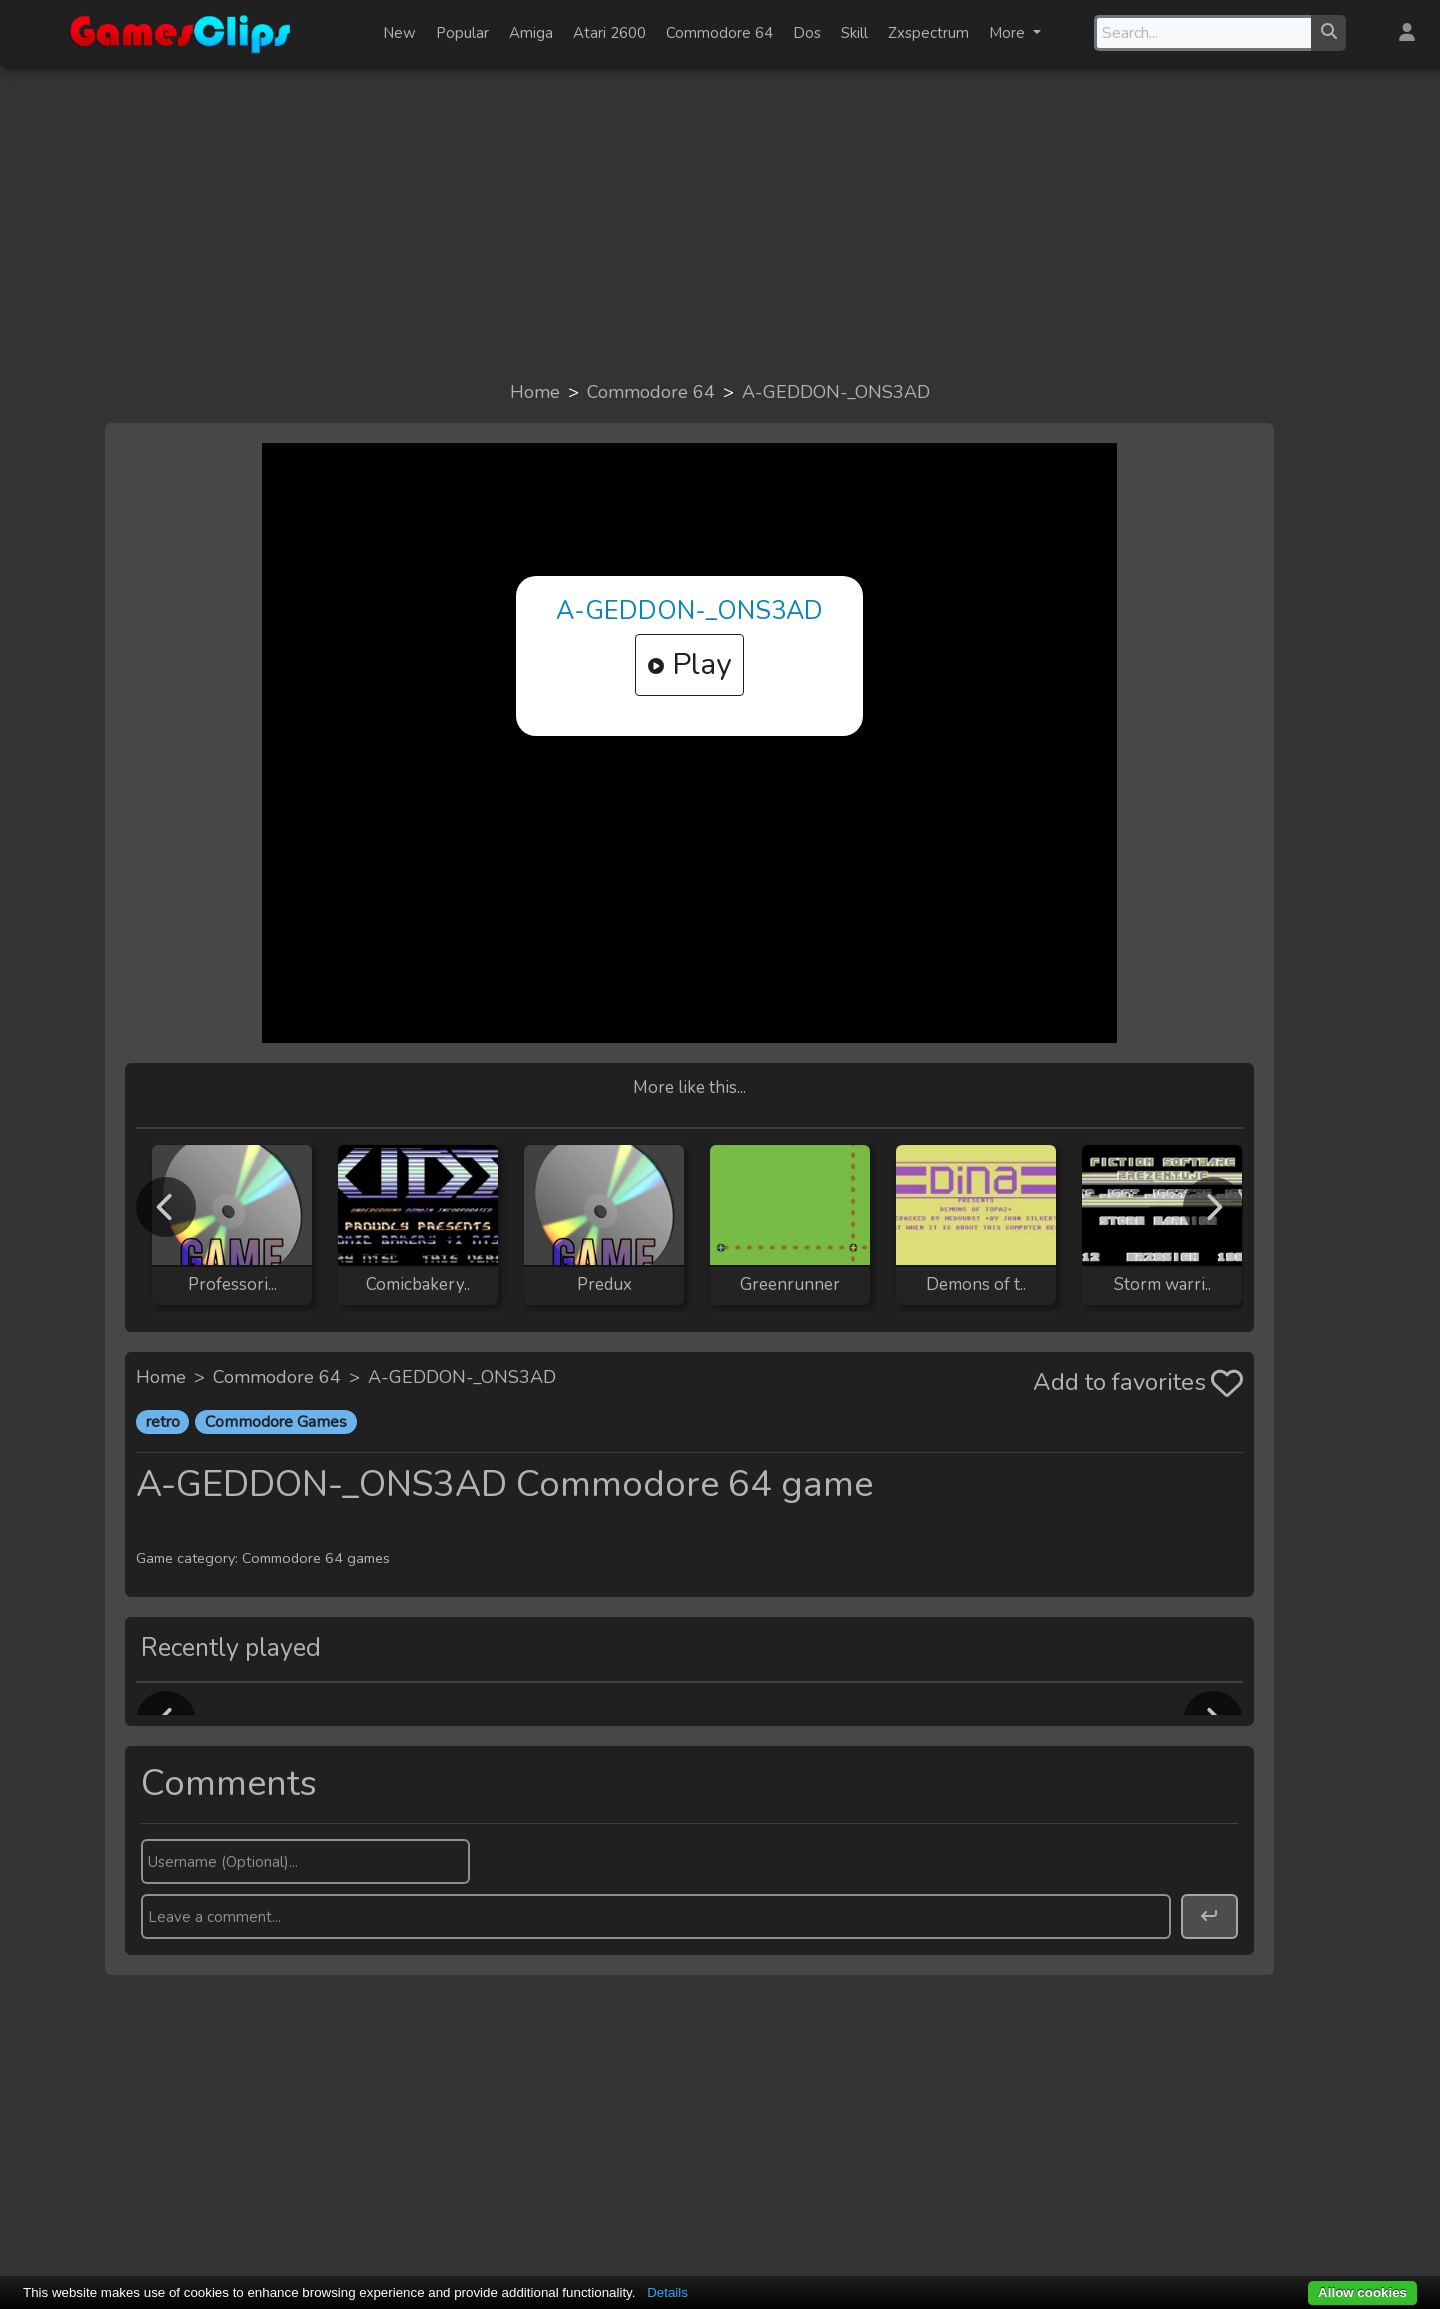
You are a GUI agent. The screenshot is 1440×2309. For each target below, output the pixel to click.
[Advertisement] (720, 222)
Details (667, 2292)
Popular (462, 33)
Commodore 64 (719, 33)
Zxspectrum (928, 33)
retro (163, 1422)
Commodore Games (276, 1422)
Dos (807, 33)
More (1009, 33)
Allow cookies (1362, 2292)
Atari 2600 (609, 33)
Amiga (531, 33)
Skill (854, 33)
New (399, 33)
